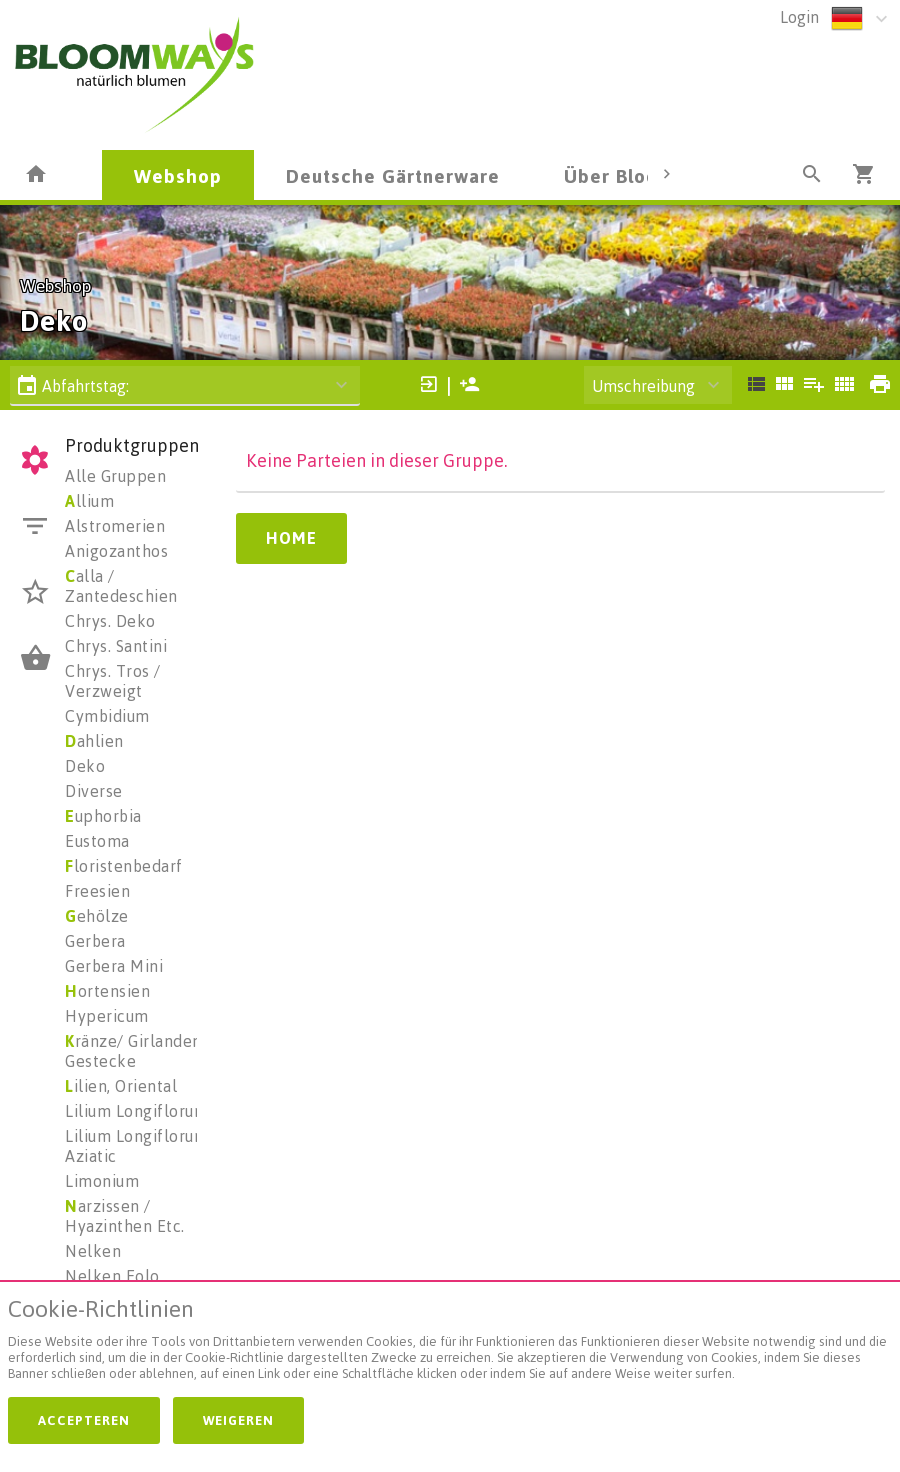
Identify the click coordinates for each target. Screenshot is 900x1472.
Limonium (102, 1181)
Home (291, 538)
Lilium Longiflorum (136, 1111)
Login (799, 17)
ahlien (94, 741)
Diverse (94, 791)
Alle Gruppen (115, 476)
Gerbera (95, 941)
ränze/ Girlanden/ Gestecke (136, 1051)
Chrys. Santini (116, 646)
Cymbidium (107, 716)
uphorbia (103, 816)
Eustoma (97, 841)
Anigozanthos (116, 551)
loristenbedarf (124, 866)
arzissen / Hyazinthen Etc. (125, 1216)
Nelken (93, 1251)
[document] (450, 1343)
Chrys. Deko (110, 621)
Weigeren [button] (238, 1420)
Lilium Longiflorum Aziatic (136, 1146)
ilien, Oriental (121, 1086)
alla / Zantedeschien (121, 586)
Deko (85, 766)
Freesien (97, 891)
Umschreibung (643, 386)
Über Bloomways (642, 175)
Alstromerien (115, 526)
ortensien (107, 991)
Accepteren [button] (84, 1420)
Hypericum (107, 1016)
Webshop (178, 175)
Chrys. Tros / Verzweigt (113, 681)
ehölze (97, 916)
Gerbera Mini (114, 966)
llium (89, 501)
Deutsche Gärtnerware (393, 175)
